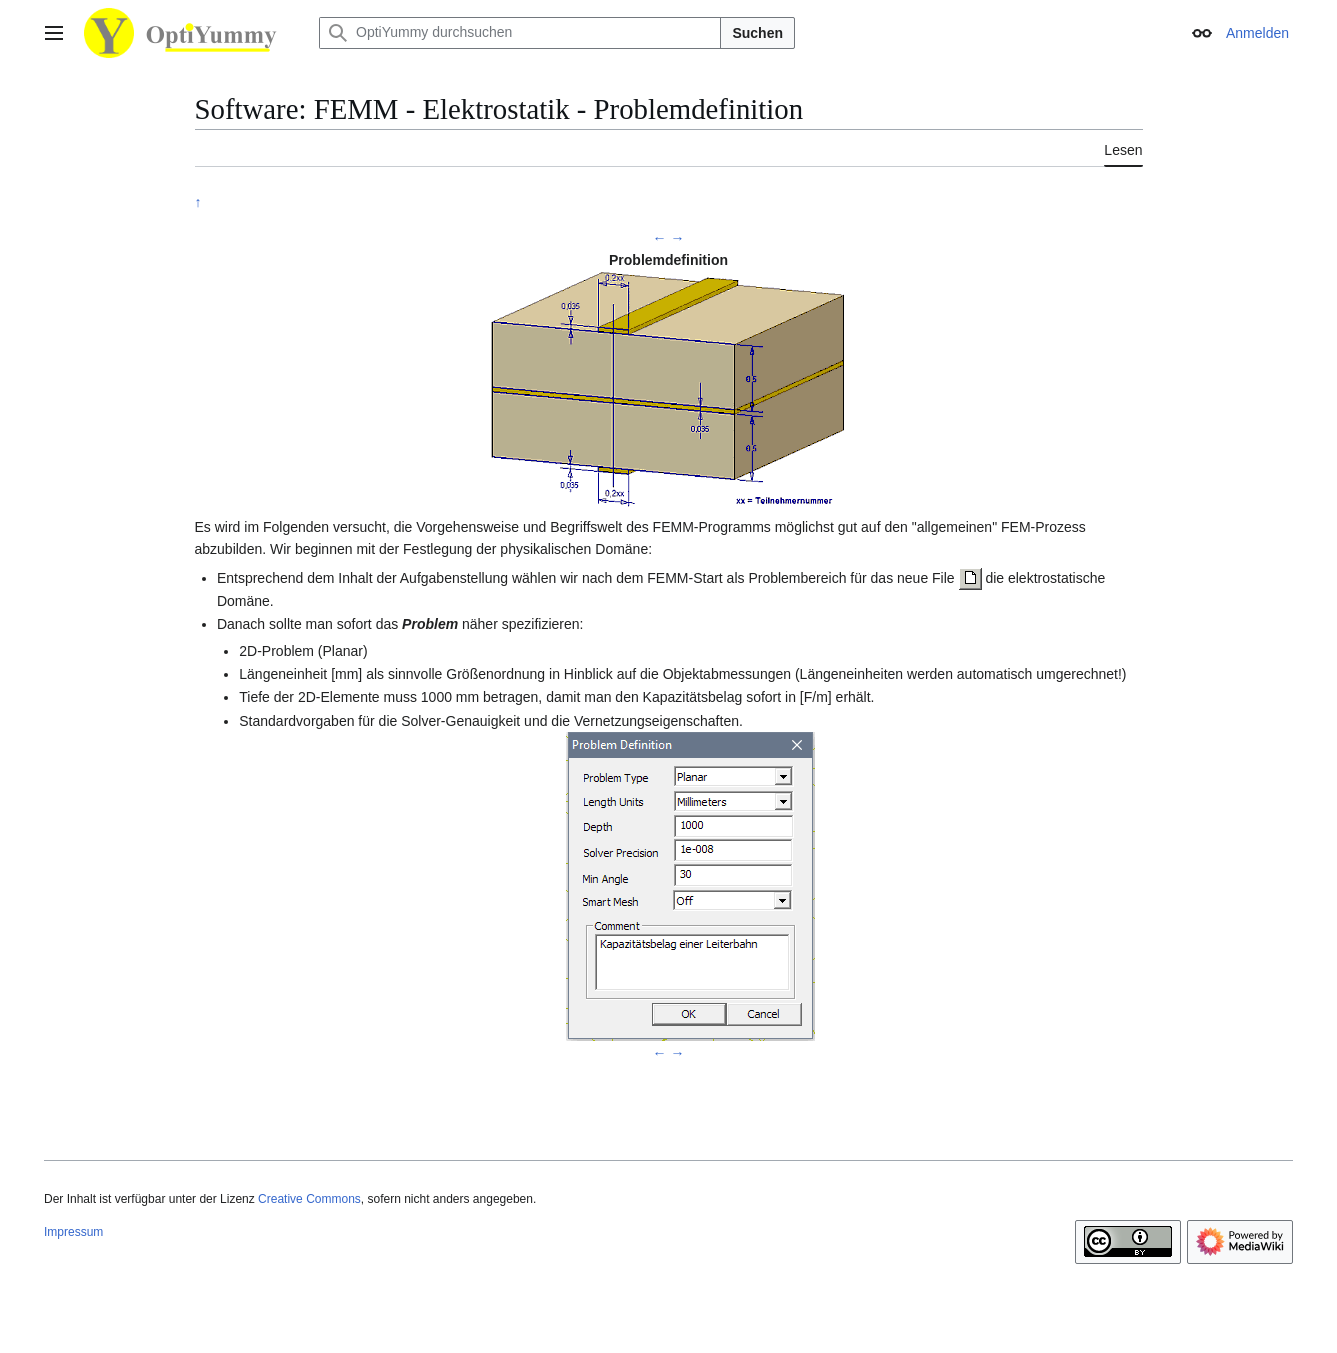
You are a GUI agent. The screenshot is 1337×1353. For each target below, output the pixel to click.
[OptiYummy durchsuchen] (520, 33)
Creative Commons (309, 1199)
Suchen (757, 33)
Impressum (73, 1232)
